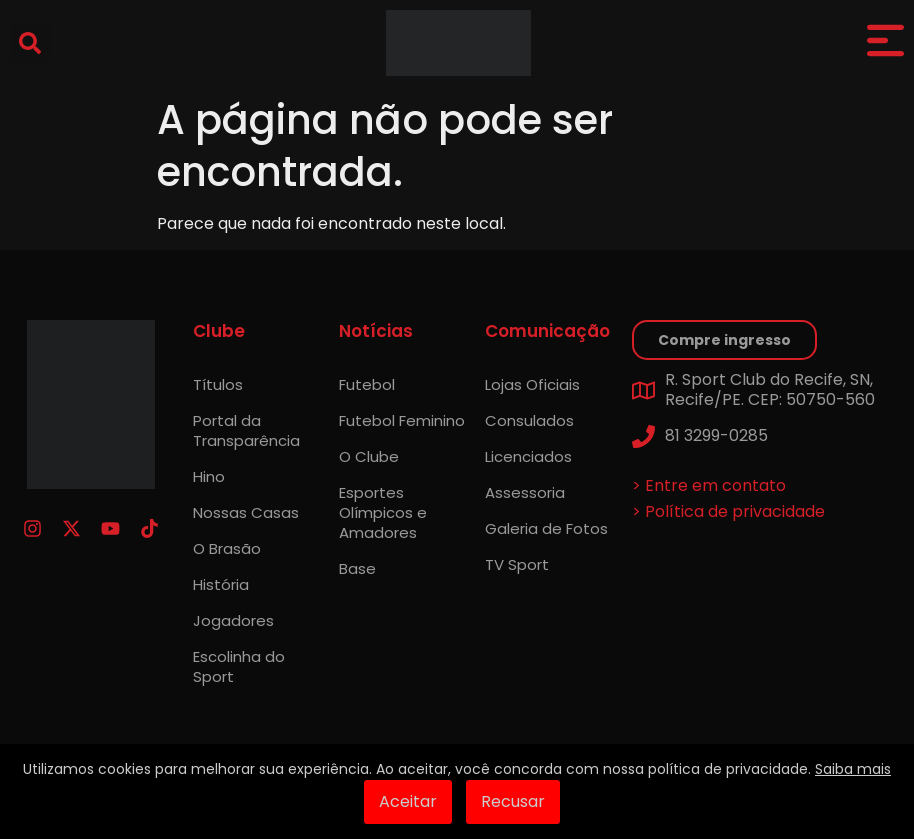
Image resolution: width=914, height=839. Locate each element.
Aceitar (408, 801)
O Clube (369, 456)
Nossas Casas (246, 512)
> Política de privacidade (728, 511)
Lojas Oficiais (532, 384)
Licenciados (528, 456)
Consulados (529, 420)
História (221, 584)
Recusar (513, 801)
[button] (30, 43)
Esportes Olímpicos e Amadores (383, 512)
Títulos (218, 384)
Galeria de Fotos (546, 528)
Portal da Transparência (246, 430)
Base (357, 568)
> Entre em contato (709, 485)
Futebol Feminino (402, 420)
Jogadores (233, 620)
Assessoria (525, 492)
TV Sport (517, 564)
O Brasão (227, 548)
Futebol (367, 384)
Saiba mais (853, 769)
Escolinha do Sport (239, 666)
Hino (209, 476)
